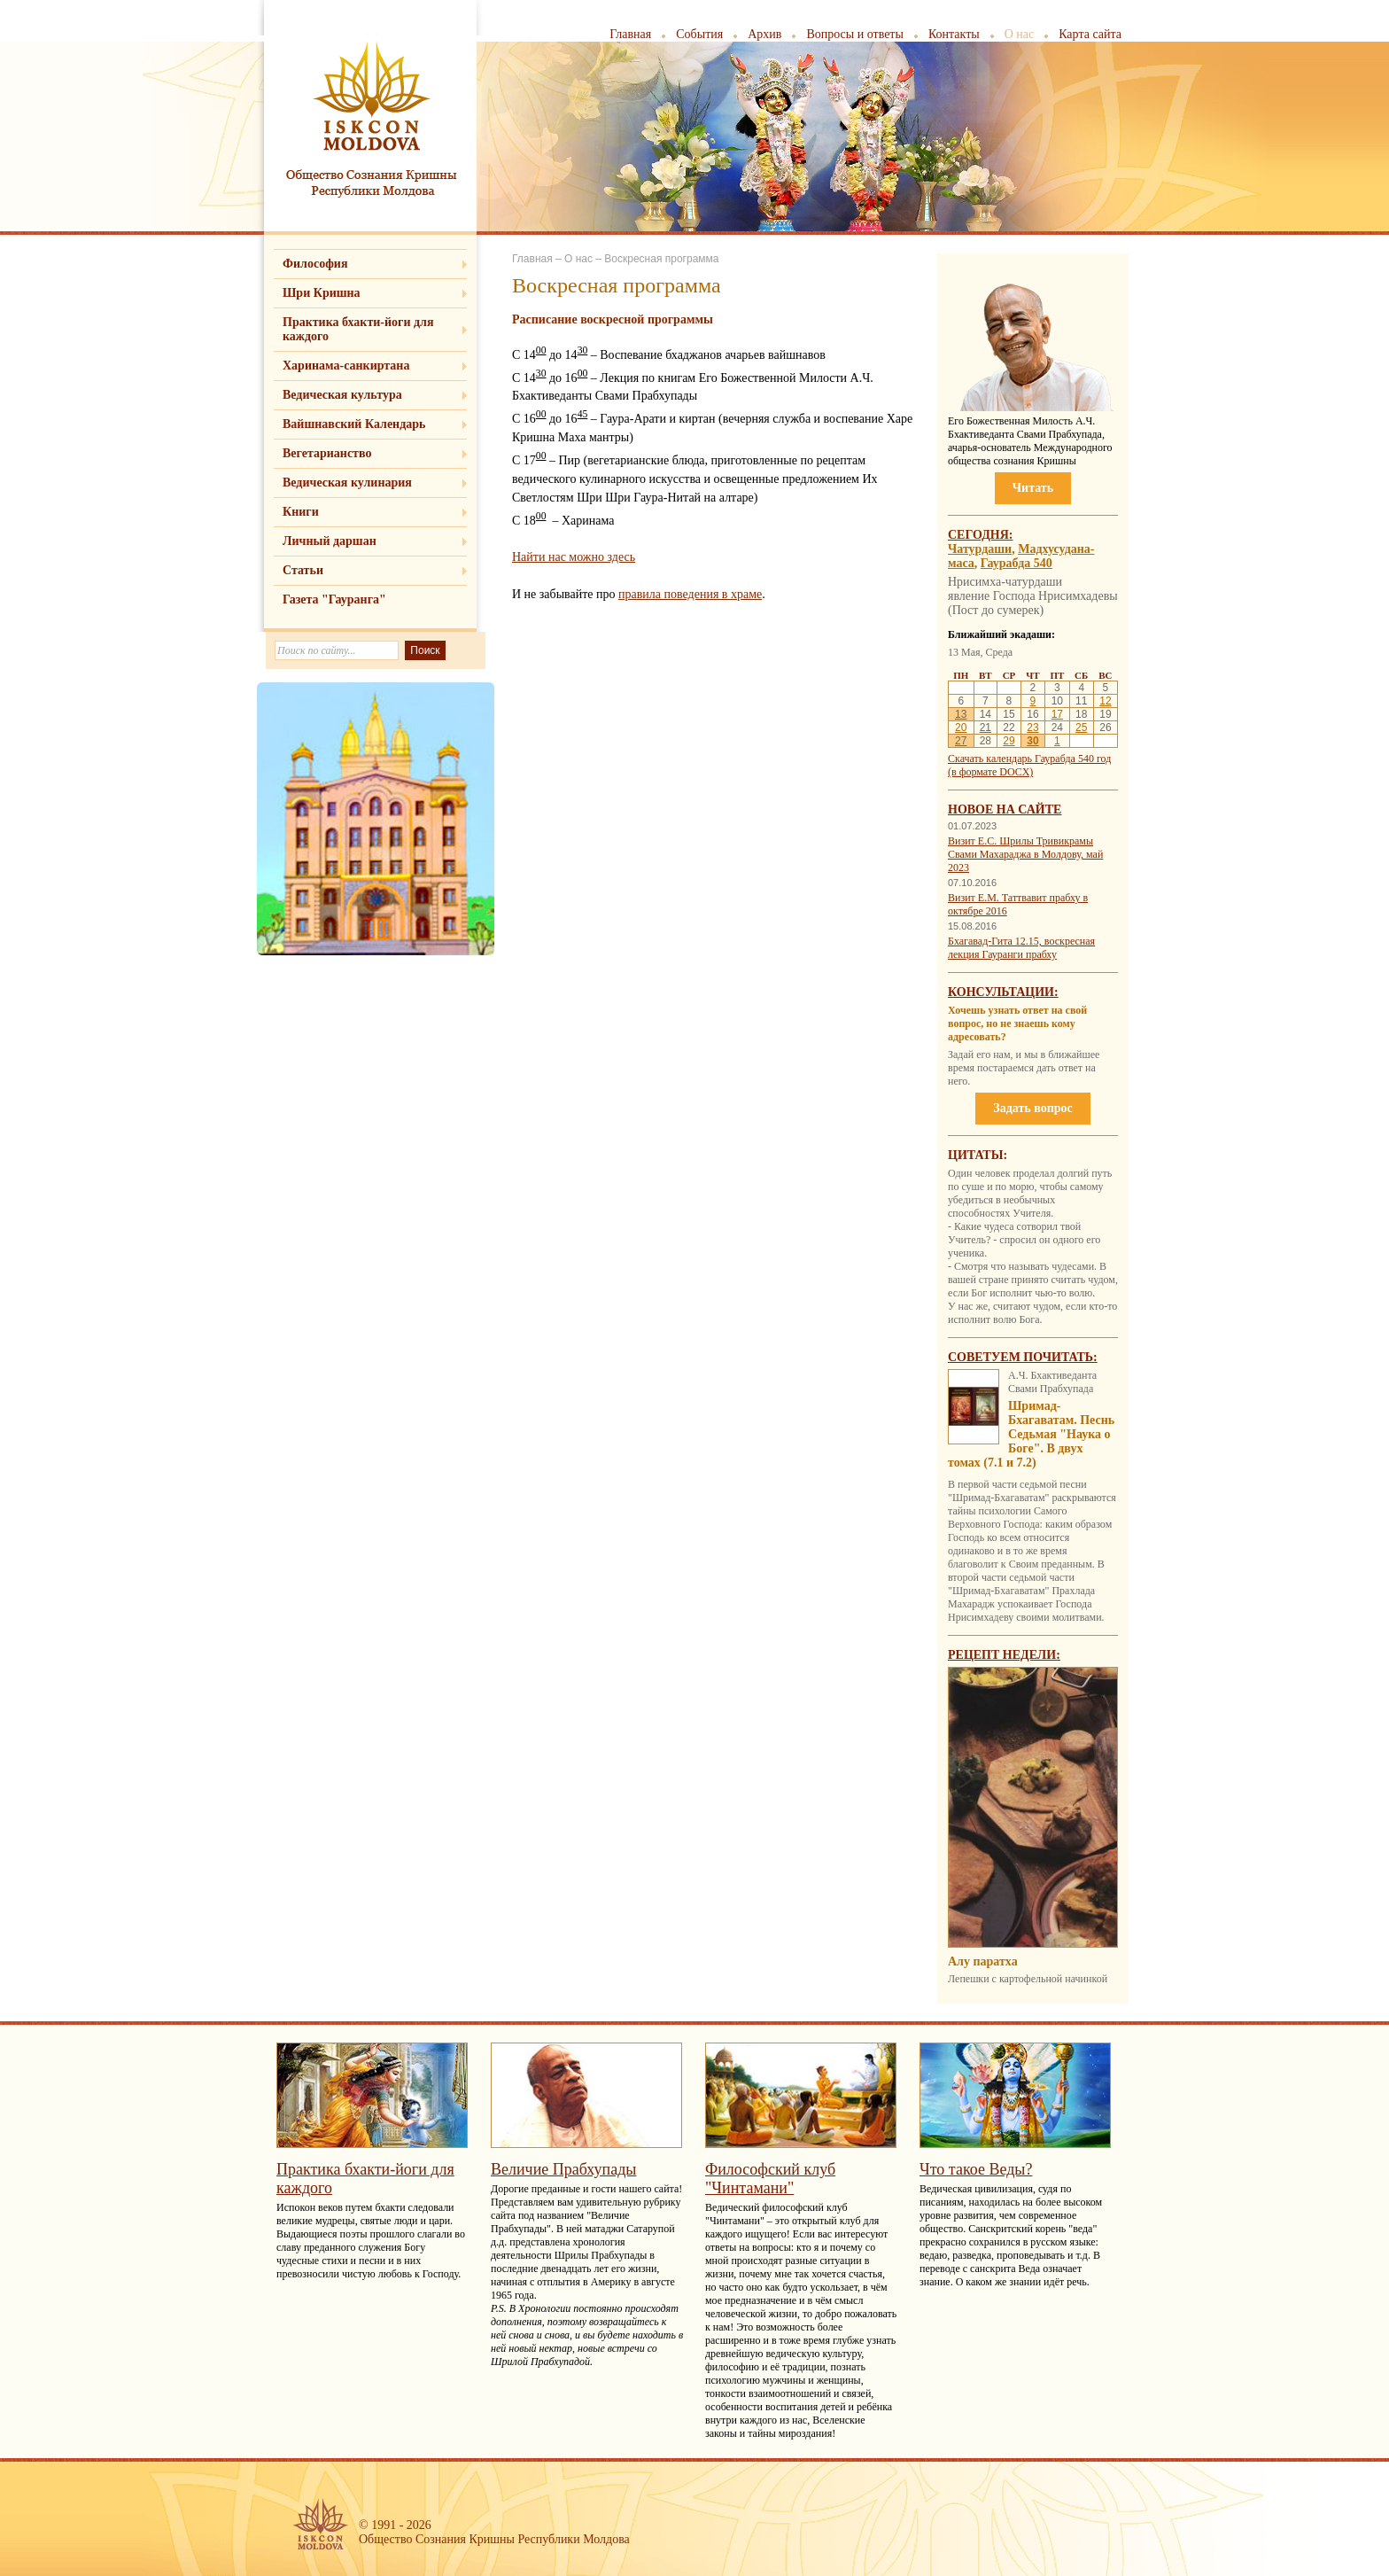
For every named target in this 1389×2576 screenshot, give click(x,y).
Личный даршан (329, 541)
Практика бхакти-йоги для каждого (358, 329)
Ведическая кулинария (347, 482)
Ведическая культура (342, 394)
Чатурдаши (980, 549)
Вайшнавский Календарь (354, 424)
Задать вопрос (1032, 1108)
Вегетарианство (327, 453)
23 (1032, 727)
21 (985, 727)
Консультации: (1003, 992)
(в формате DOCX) (990, 772)
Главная (630, 34)
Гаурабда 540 (1016, 563)
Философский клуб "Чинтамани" (770, 2178)
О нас (1020, 34)
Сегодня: (980, 534)
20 (960, 727)
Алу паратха (983, 1961)
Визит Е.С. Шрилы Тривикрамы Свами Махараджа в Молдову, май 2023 (1025, 854)
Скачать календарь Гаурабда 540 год (1029, 758)
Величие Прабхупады (563, 2169)
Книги (301, 511)
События (699, 34)
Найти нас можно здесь (573, 557)
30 (1032, 741)
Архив (764, 34)
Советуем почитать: (1023, 1357)
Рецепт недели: (1004, 1655)
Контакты (954, 34)
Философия (315, 263)
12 (1105, 701)
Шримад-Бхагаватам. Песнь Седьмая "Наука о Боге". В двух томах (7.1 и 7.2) (1031, 1434)
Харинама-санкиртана (346, 365)
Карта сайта (1090, 34)
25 (1081, 727)
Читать (1033, 487)
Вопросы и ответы (855, 34)
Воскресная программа (661, 259)
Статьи (303, 570)
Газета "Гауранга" (334, 599)
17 (1057, 714)
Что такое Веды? (976, 2169)
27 (960, 741)
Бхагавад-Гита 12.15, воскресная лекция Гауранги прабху (1021, 948)
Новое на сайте (1004, 809)
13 (960, 714)
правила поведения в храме (690, 594)
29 (1008, 741)
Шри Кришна (322, 293)
